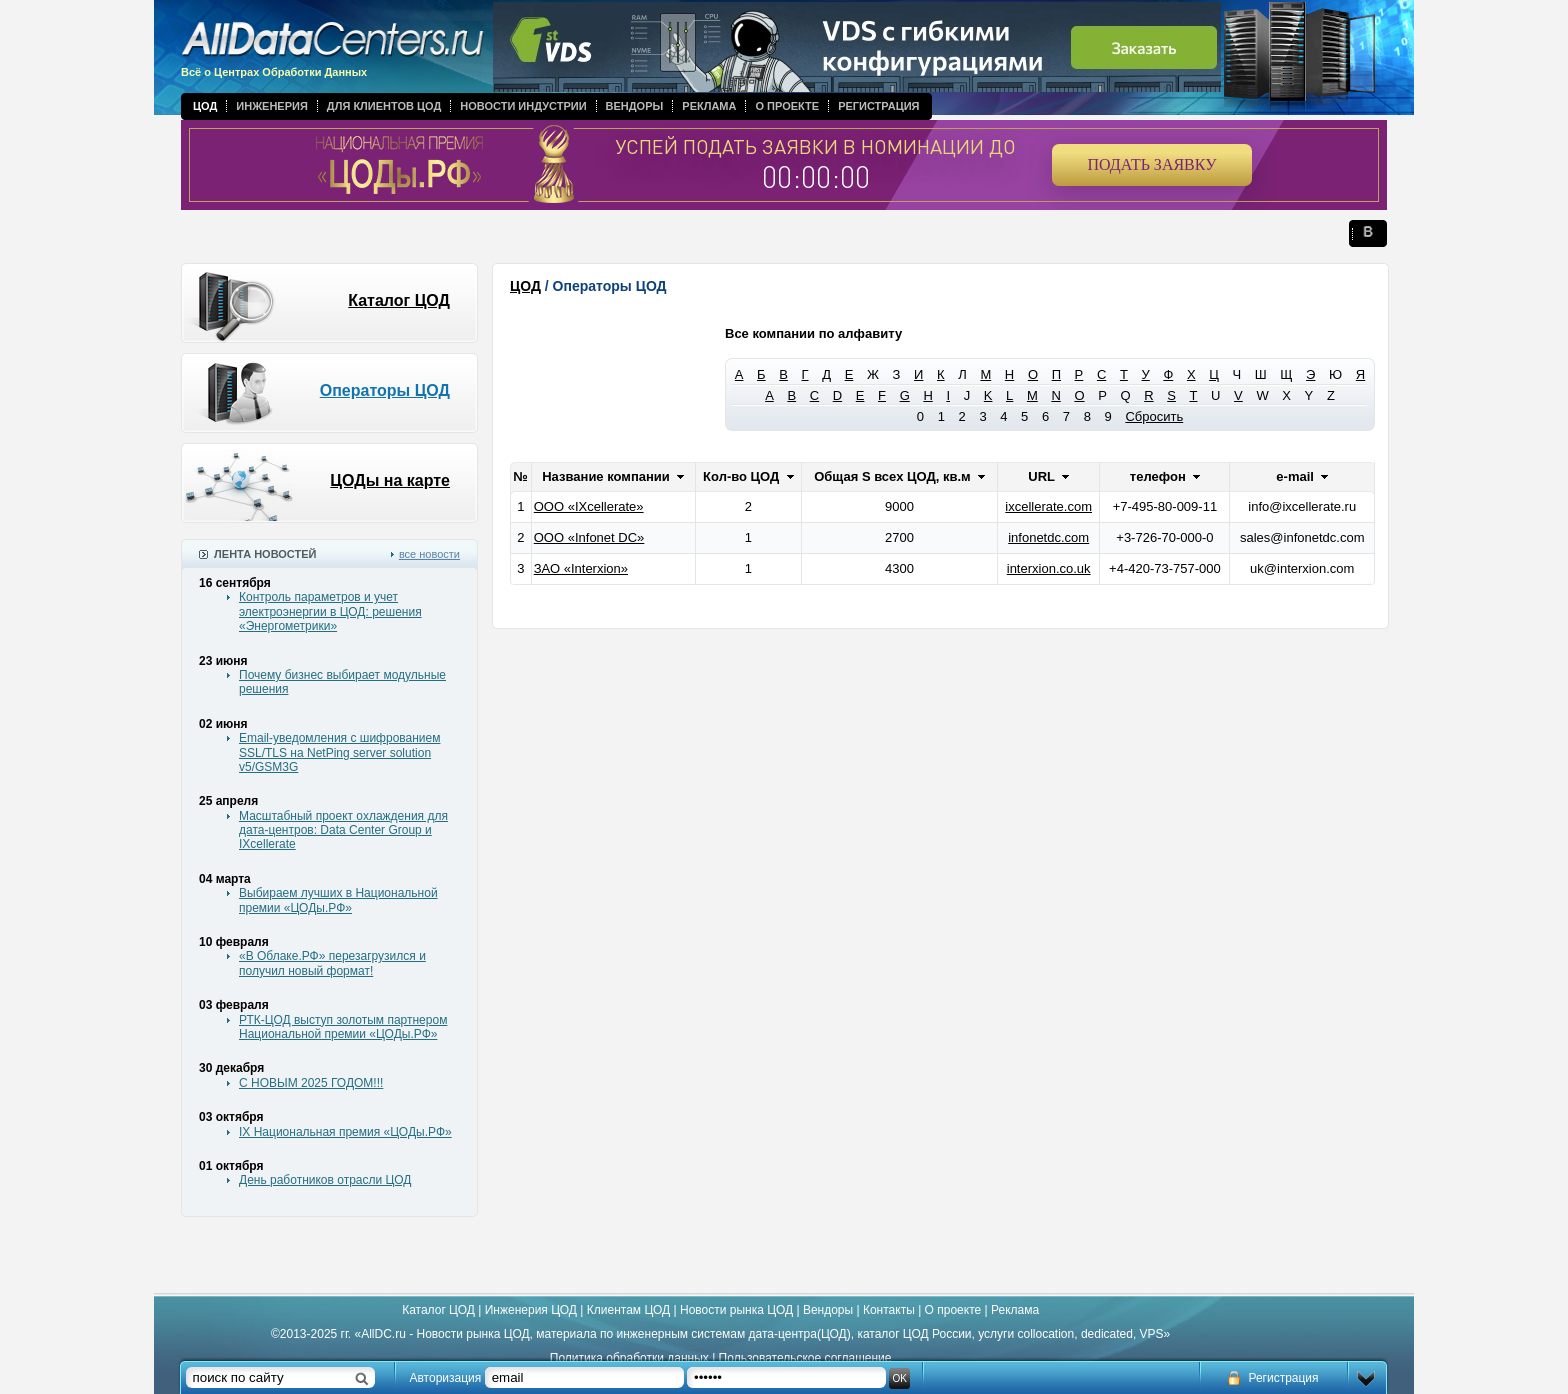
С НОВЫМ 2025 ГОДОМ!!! (311, 1083)
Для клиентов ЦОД (384, 106)
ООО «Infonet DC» (589, 537)
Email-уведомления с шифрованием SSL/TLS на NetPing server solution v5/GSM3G (339, 752)
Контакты (889, 1310)
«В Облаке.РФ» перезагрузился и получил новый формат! (332, 963)
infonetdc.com (1048, 537)
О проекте (787, 106)
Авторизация (446, 1378)
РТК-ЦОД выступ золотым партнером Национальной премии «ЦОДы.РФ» (343, 1027)
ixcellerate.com (1048, 506)
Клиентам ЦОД (628, 1310)
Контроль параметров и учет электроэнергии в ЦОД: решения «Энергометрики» (330, 611)
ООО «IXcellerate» (589, 506)
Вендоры (635, 106)
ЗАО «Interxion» (581, 568)
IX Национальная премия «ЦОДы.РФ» (345, 1132)
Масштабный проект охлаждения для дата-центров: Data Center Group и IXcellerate (343, 830)
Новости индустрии (523, 106)
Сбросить (1154, 416)
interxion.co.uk (1049, 568)
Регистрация (878, 106)
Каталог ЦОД (399, 300)
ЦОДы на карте (390, 480)
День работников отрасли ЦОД (325, 1180)
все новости (429, 554)
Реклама (709, 106)
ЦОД (205, 106)
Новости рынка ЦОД (736, 1310)
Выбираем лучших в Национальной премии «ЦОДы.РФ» (338, 900)
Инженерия (272, 106)
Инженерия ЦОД (531, 1310)
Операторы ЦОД (385, 390)
